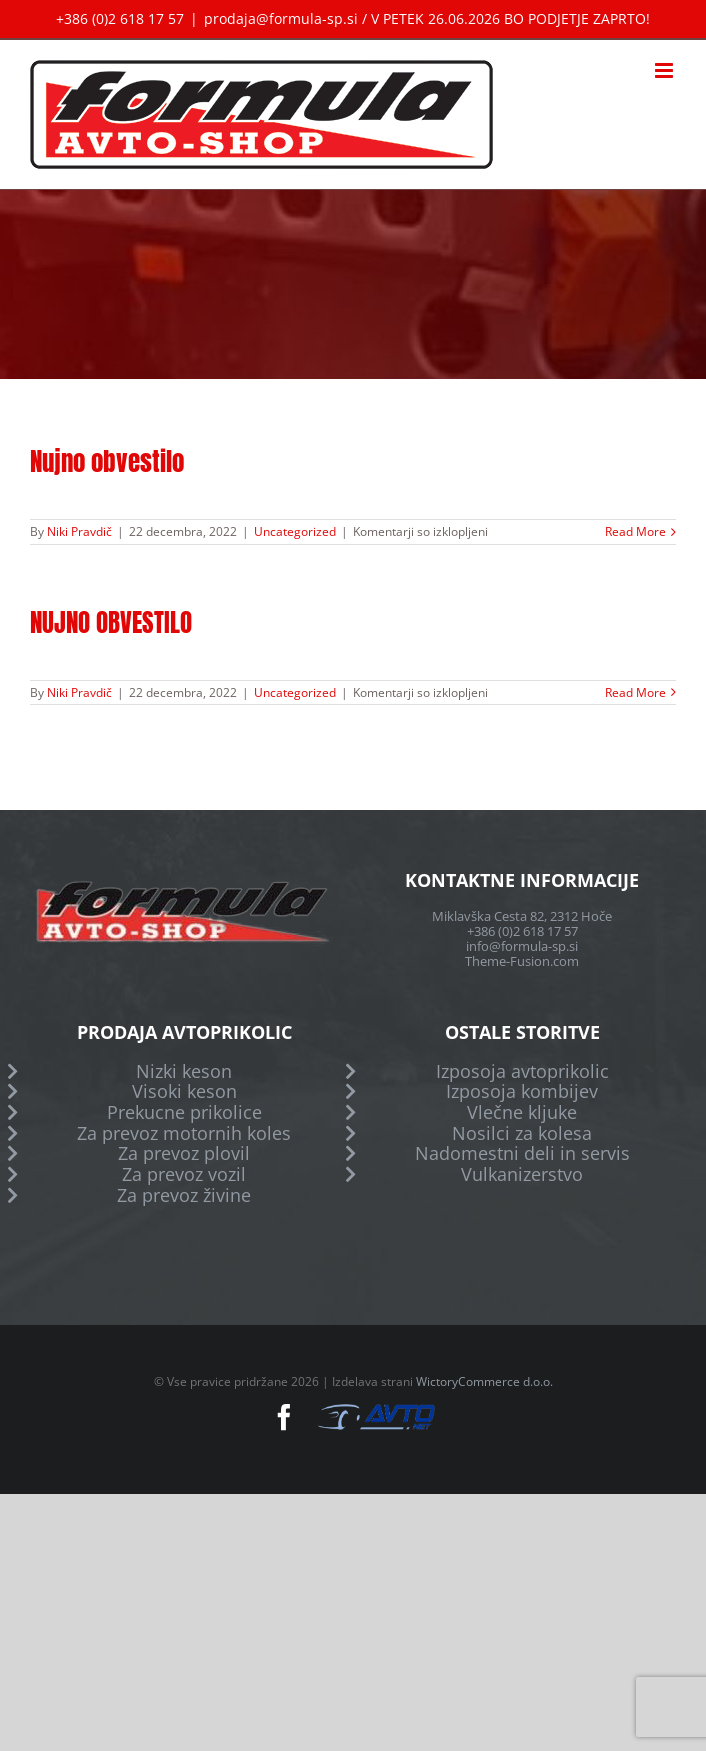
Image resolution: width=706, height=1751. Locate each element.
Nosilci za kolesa (522, 1133)
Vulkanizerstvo (522, 1174)
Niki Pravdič (79, 531)
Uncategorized (295, 531)
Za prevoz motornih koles (184, 1133)
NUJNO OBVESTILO (111, 622)
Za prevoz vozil (184, 1174)
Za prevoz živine (184, 1195)
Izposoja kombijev (522, 1091)
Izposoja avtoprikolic (522, 1071)
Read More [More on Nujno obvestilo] (635, 532)
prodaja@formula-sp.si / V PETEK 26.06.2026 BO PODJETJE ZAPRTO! (427, 18)
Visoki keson (184, 1091)
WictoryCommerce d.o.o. (484, 1381)
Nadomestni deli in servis (522, 1153)
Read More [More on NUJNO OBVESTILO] (635, 693)
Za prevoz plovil (184, 1153)
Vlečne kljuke (522, 1112)
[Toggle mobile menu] (665, 70)
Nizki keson (184, 1071)
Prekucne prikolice (184, 1112)
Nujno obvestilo (107, 461)
